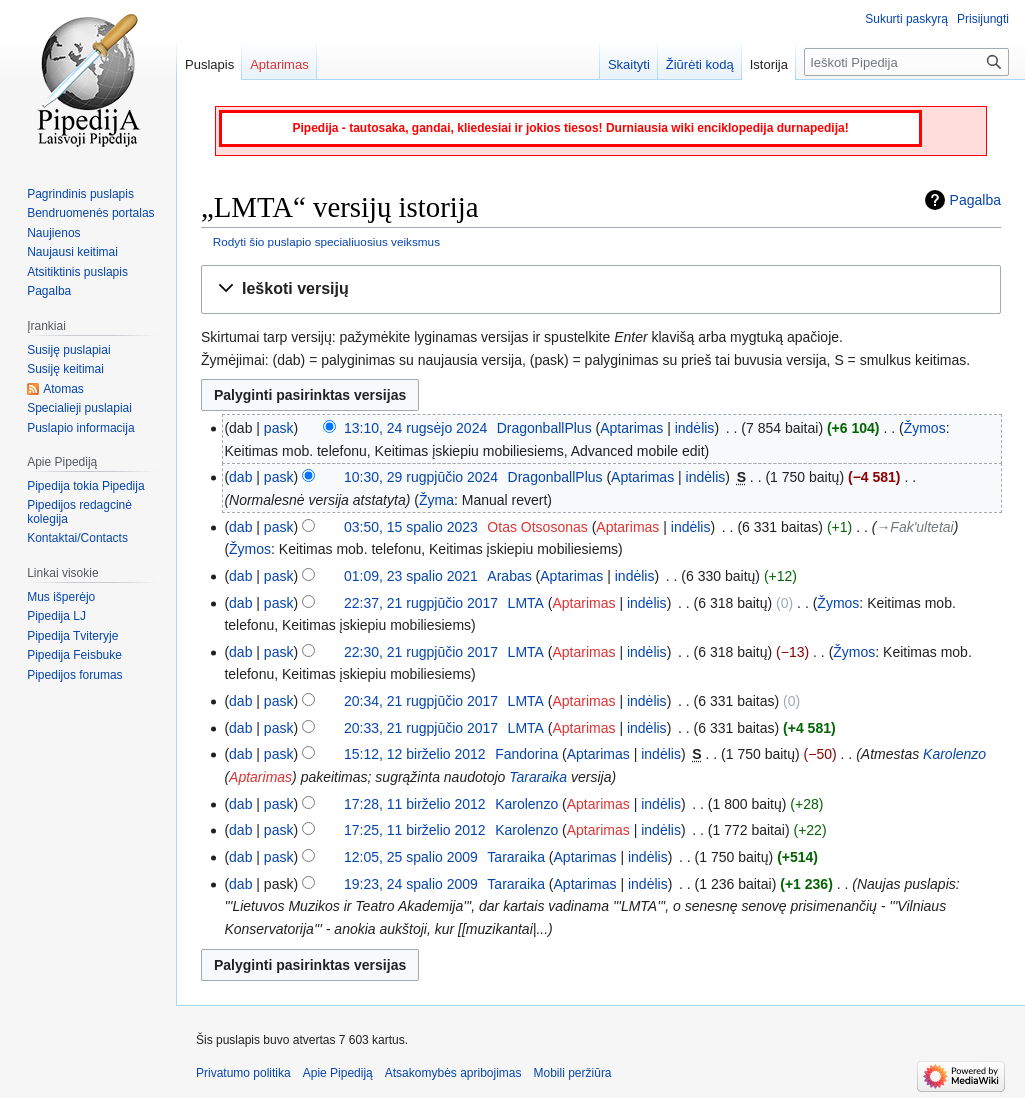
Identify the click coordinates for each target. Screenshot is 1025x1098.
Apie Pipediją (338, 1073)
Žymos (925, 428)
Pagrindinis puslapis (80, 194)
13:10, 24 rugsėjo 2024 (415, 428)
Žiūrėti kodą (700, 64)
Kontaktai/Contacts (77, 538)
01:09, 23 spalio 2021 (411, 576)
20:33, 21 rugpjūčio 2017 (421, 728)
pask (279, 428)
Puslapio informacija (80, 428)
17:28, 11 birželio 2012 (415, 804)
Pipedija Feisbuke (74, 655)
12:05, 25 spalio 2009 (411, 857)
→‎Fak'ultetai (914, 527)
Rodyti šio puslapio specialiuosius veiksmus (326, 241)
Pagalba (975, 200)
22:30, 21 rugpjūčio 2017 (421, 652)
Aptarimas (631, 428)
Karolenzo (954, 754)
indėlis (695, 428)
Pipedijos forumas (74, 675)
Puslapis (209, 64)
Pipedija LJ (56, 616)
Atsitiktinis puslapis (77, 272)
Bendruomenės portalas (90, 213)
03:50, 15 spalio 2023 (411, 527)
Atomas (63, 389)
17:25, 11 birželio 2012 (415, 830)
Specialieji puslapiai (79, 408)
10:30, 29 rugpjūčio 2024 (421, 477)
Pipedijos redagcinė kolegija (79, 512)
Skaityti (629, 64)
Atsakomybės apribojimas (453, 1073)
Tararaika (538, 777)
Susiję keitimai (65, 369)
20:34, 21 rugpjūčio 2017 (421, 701)
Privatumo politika (243, 1073)
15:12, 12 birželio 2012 (415, 754)
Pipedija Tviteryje (72, 636)
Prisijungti (983, 19)
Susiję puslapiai (68, 350)
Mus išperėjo (61, 597)
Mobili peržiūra (573, 1073)
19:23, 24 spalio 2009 (411, 884)
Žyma (436, 500)
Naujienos (53, 233)
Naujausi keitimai (72, 252)
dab (240, 477)
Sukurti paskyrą (906, 19)
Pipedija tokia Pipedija (85, 486)
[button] (601, 289)
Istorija (769, 64)
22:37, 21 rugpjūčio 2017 (421, 603)
